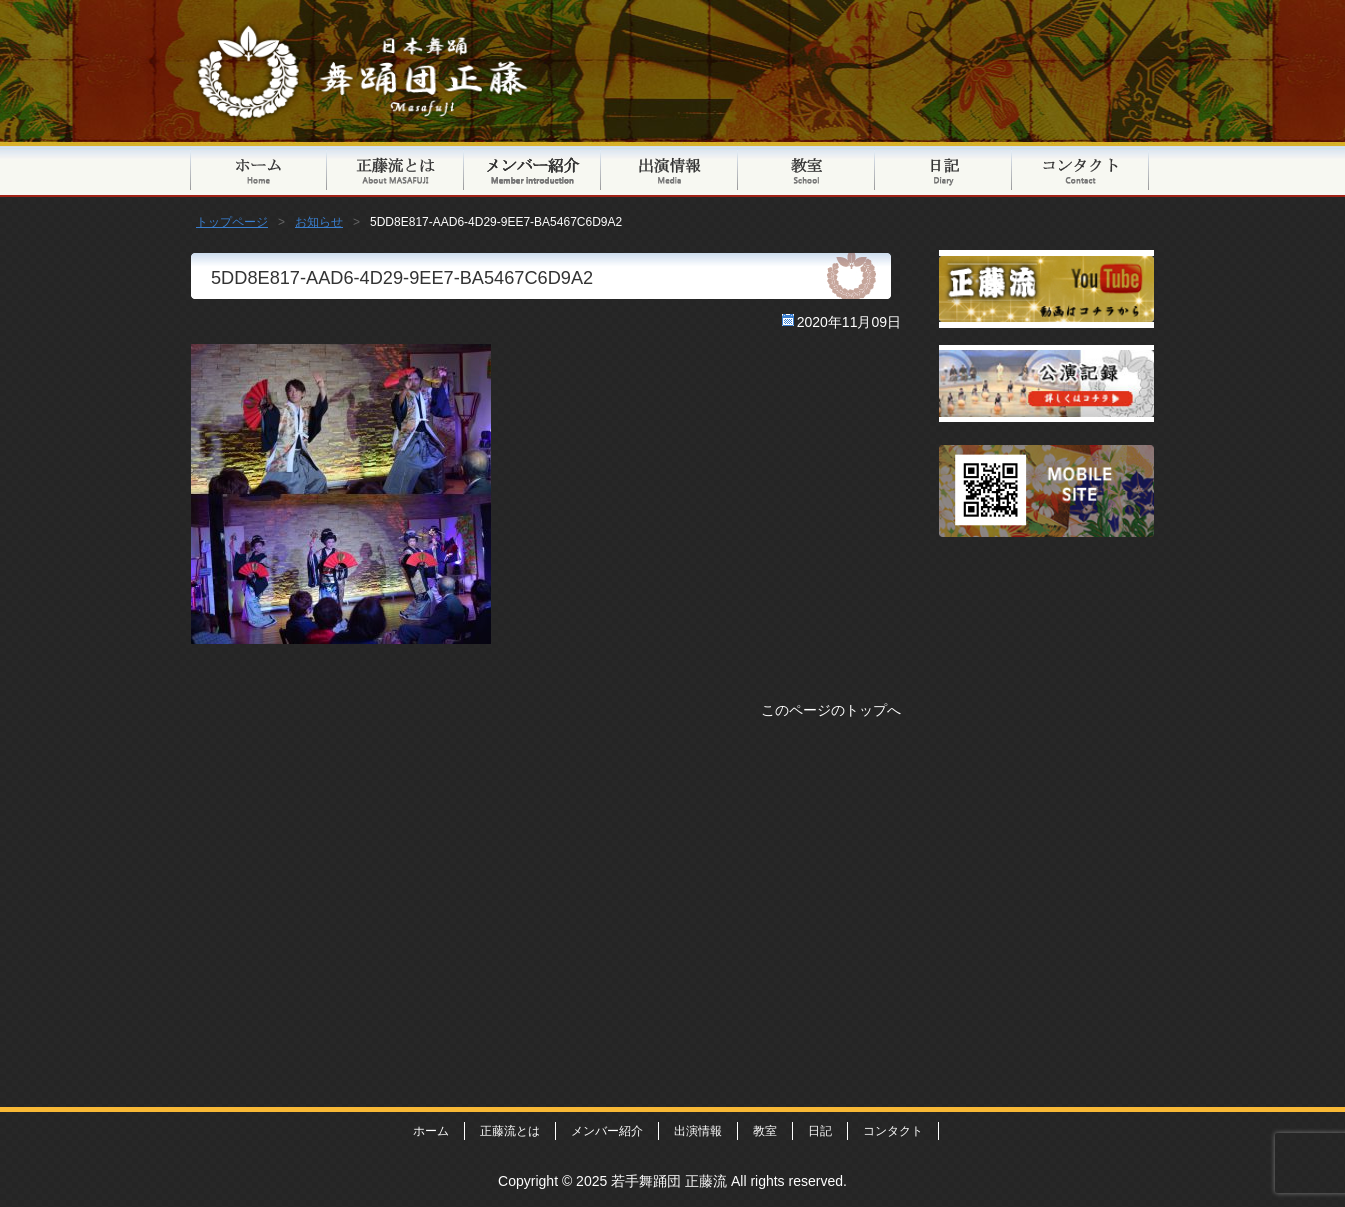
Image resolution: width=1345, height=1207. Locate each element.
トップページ (258, 169)
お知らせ (319, 222)
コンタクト (1080, 169)
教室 (806, 169)
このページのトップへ (831, 710)
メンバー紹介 (532, 169)
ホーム (431, 1131)
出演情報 (669, 169)
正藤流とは (395, 169)
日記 (943, 169)
